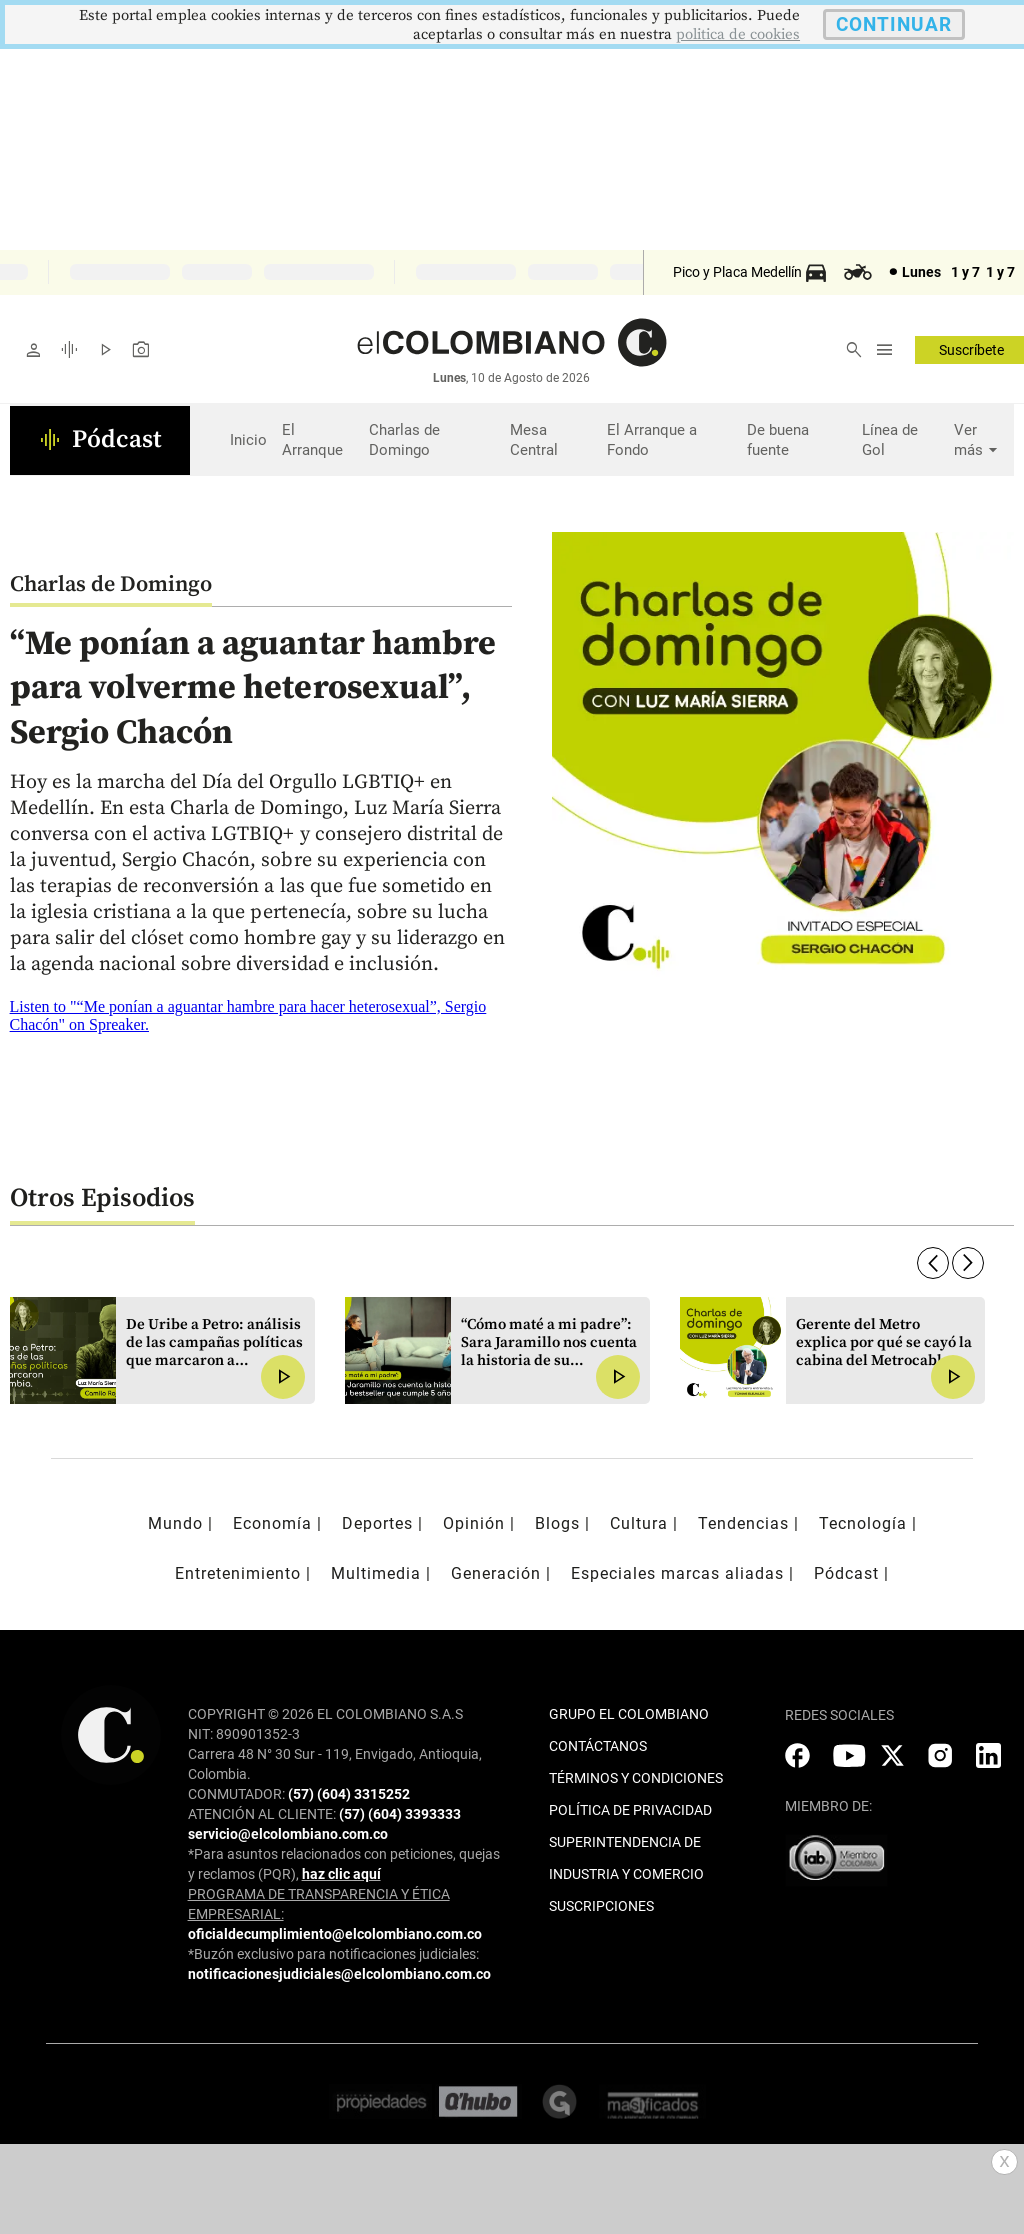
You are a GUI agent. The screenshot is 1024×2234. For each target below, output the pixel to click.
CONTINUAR (894, 24)
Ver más (978, 440)
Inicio (248, 440)
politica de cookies (738, 34)
